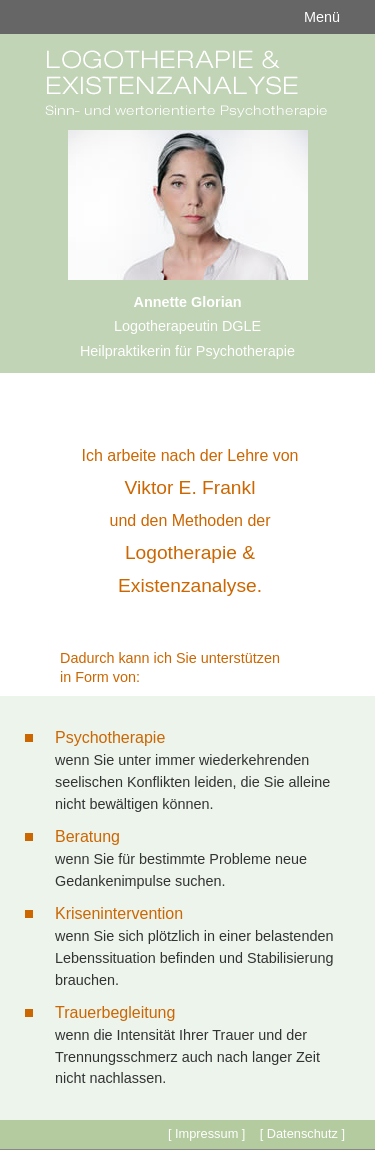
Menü (322, 17)
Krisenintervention (119, 913)
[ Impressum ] (207, 1133)
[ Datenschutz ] (302, 1133)
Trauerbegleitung (115, 1012)
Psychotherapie (110, 737)
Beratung (87, 836)
